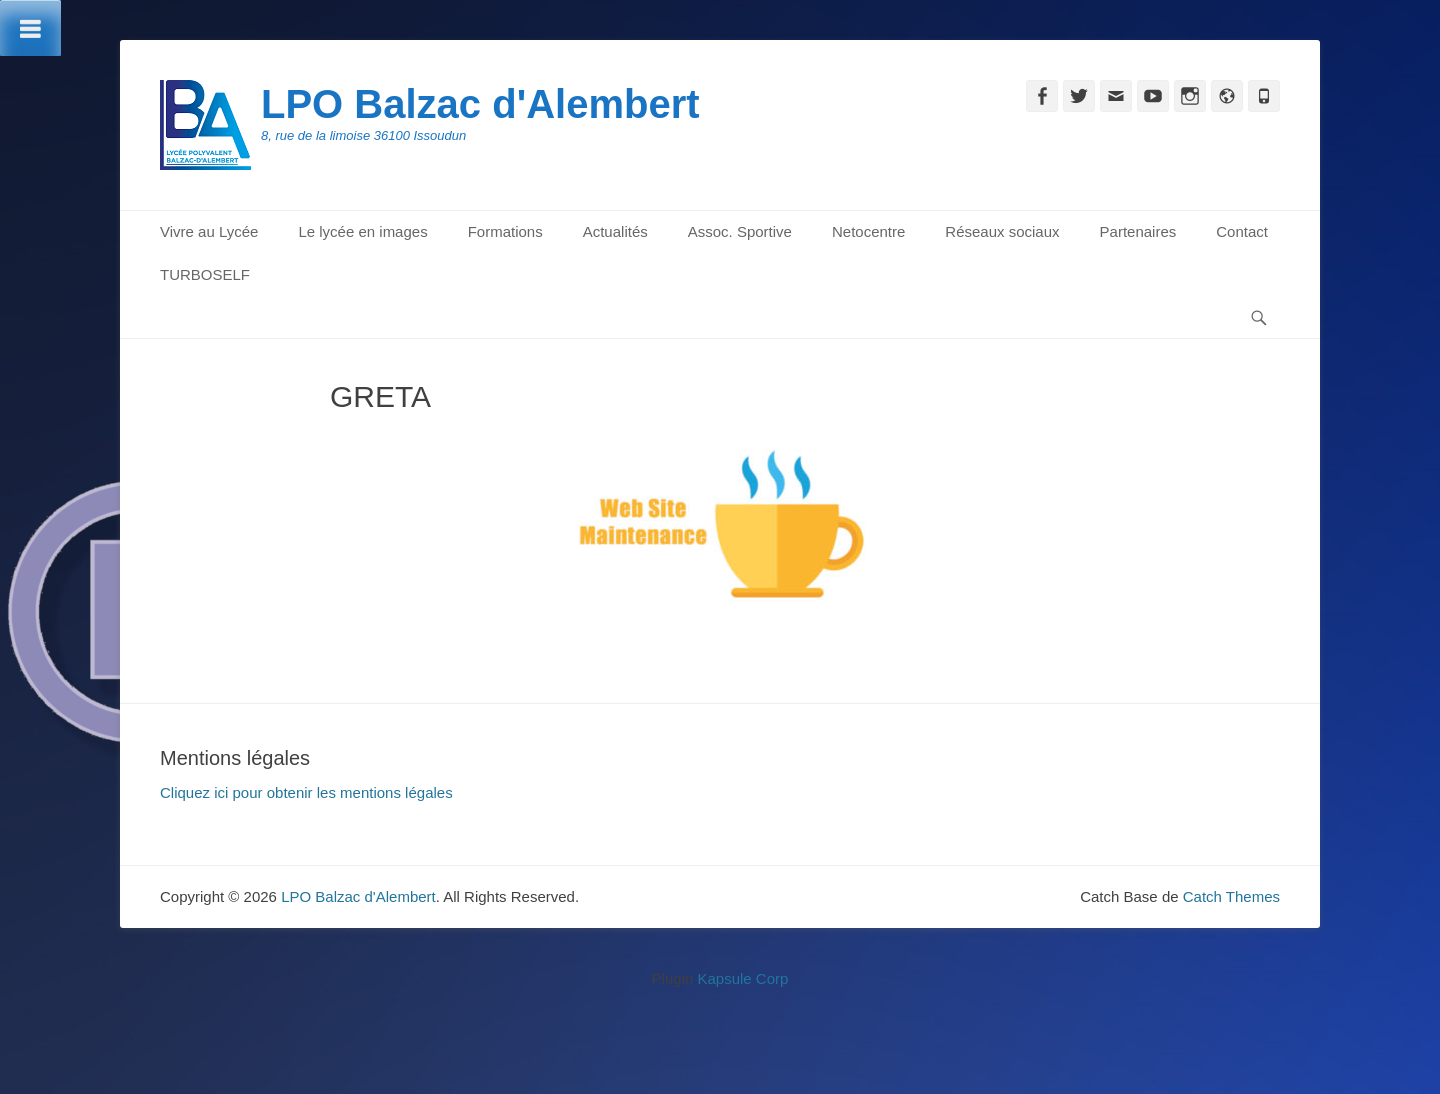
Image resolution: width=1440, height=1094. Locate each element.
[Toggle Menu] (30, 28)
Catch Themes (1231, 896)
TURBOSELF (205, 274)
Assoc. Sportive (740, 231)
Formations (505, 231)
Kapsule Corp (742, 978)
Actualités (615, 231)
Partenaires (1138, 231)
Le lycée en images (362, 231)
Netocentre (868, 231)
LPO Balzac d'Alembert (480, 104)
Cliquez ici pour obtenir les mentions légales (306, 792)
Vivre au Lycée (209, 231)
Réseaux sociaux (1002, 231)
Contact (1242, 231)
